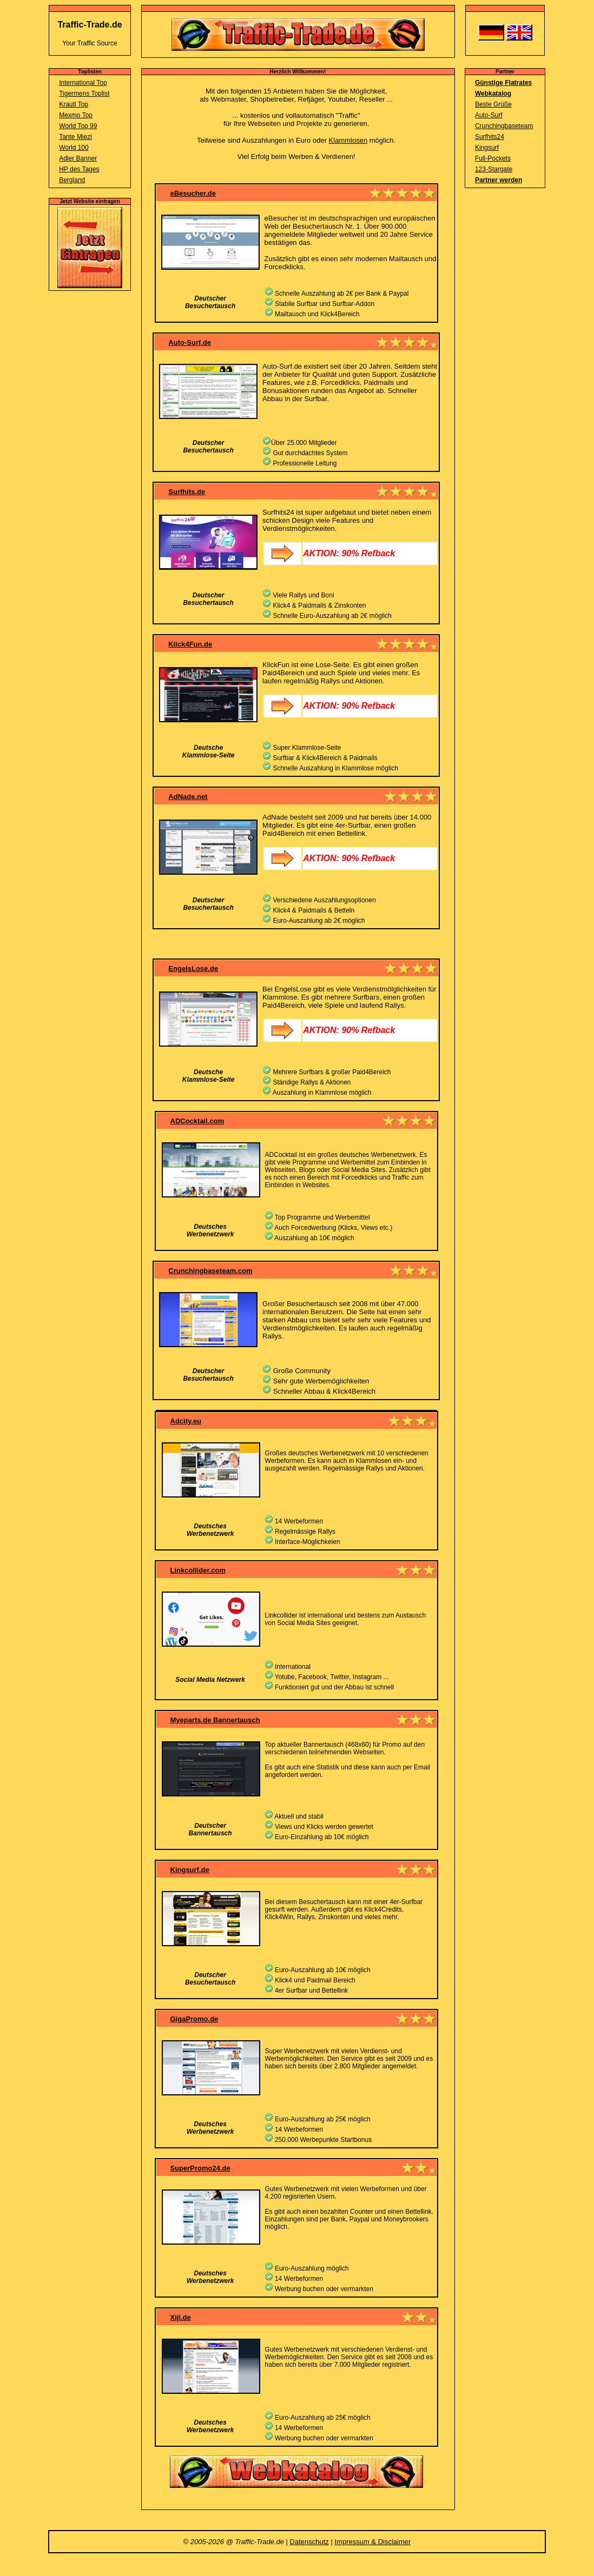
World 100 (73, 147)
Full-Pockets (493, 158)
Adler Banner (78, 158)
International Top (83, 82)
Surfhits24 (489, 137)
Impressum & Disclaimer (372, 2542)
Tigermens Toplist (84, 93)
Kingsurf (487, 147)
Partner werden (498, 180)
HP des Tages (79, 169)
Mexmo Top (76, 115)
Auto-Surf (489, 115)
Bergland (72, 180)
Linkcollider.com (198, 1570)
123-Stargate (493, 169)
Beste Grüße (493, 104)
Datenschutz (309, 2542)
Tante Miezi (75, 137)
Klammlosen (348, 140)
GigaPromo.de (194, 2019)
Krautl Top (73, 104)
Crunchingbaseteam (504, 126)
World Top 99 (78, 126)
